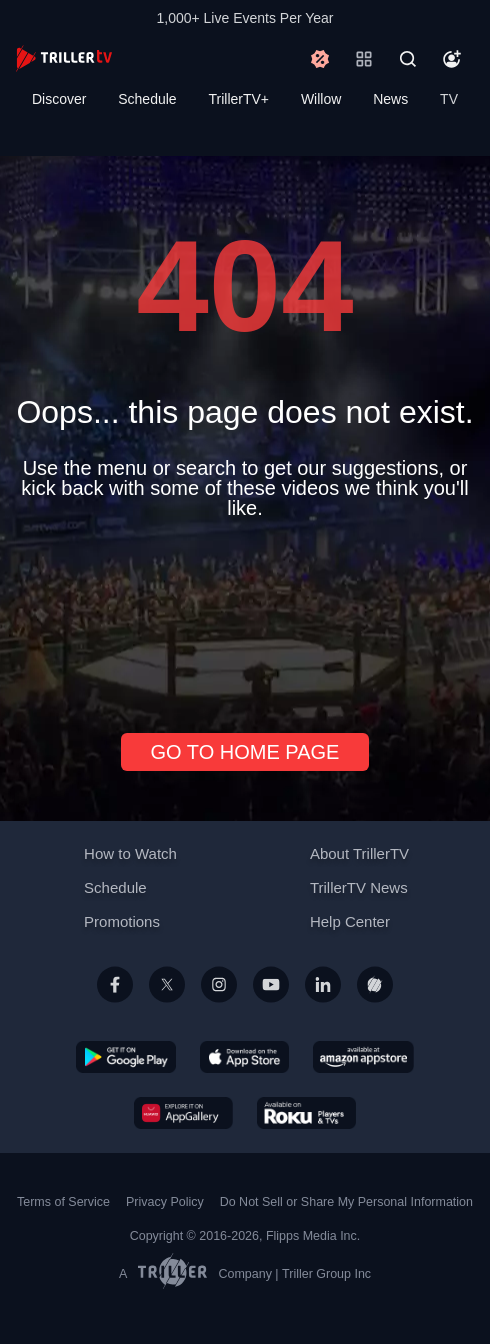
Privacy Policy (165, 1202)
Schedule (147, 99)
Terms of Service (63, 1202)
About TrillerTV (359, 853)
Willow (321, 99)
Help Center (350, 921)
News (390, 99)
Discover (59, 99)
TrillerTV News (359, 887)
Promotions (122, 921)
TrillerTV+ (239, 99)
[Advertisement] (245, 618)
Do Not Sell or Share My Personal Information (346, 1202)
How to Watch (130, 853)
